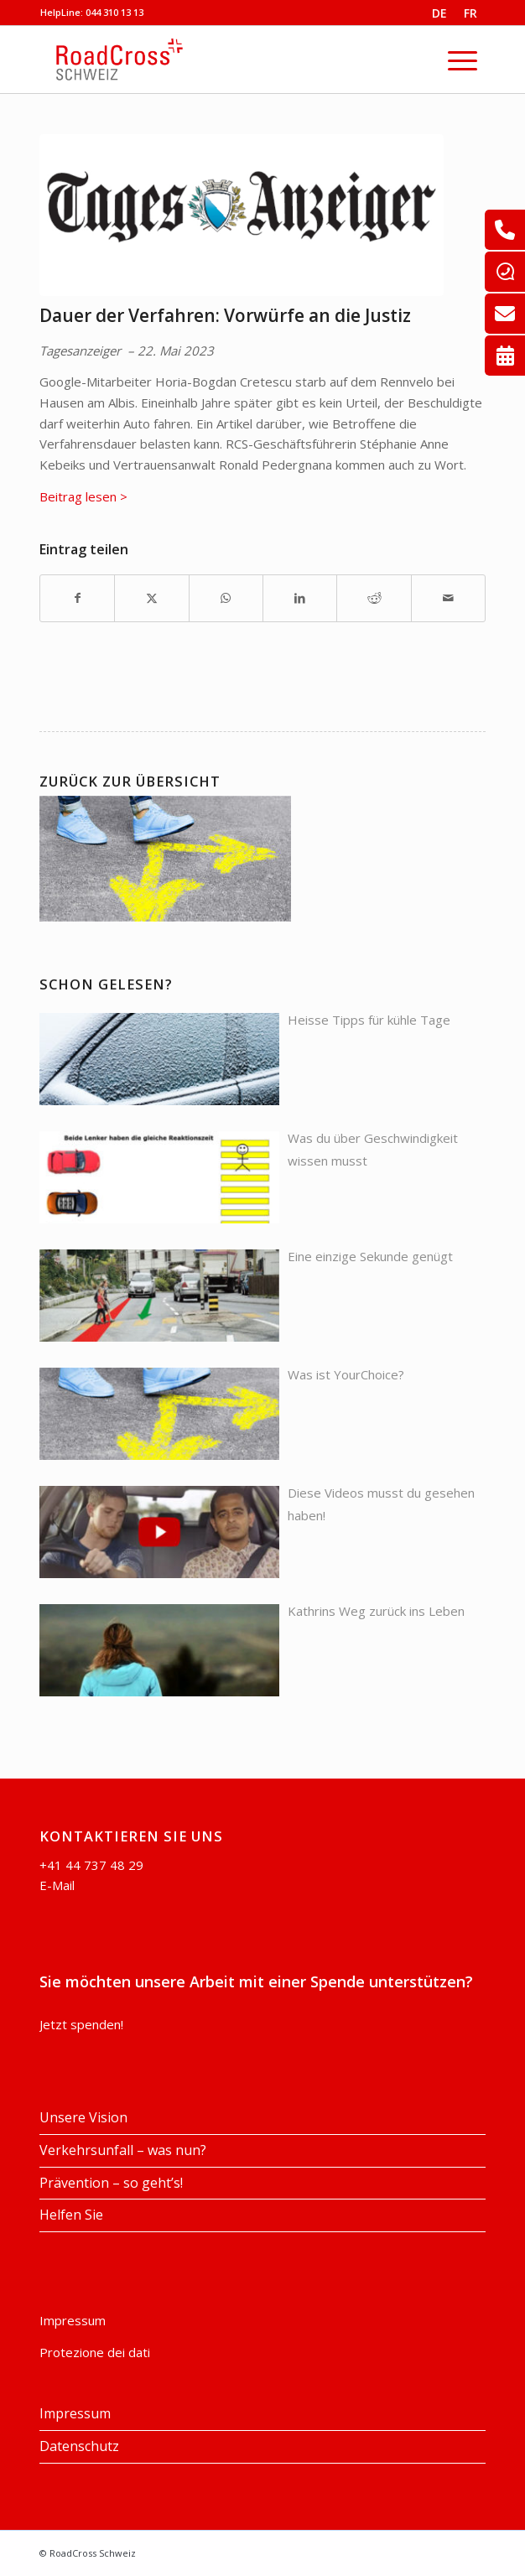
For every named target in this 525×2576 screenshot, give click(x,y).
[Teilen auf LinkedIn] (299, 598)
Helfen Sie (71, 2214)
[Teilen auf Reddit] (373, 598)
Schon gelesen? (106, 984)
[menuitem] (439, 13)
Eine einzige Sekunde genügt (370, 1256)
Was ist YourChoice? (346, 1374)
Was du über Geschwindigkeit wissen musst (373, 1149)
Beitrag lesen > (83, 496)
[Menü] (462, 59)
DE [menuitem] (439, 13)
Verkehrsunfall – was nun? (122, 2150)
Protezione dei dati (94, 2352)
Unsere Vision (83, 2117)
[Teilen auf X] (151, 598)
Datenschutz (79, 2446)
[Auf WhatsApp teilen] (226, 598)
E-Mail (57, 1885)
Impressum (72, 2320)
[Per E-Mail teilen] (448, 598)
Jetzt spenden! (81, 2024)
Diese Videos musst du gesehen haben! (381, 1504)
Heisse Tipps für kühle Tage (369, 1019)
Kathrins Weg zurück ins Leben (376, 1610)
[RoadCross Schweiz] (234, 59)
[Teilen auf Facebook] (77, 598)
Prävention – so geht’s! (111, 2183)
